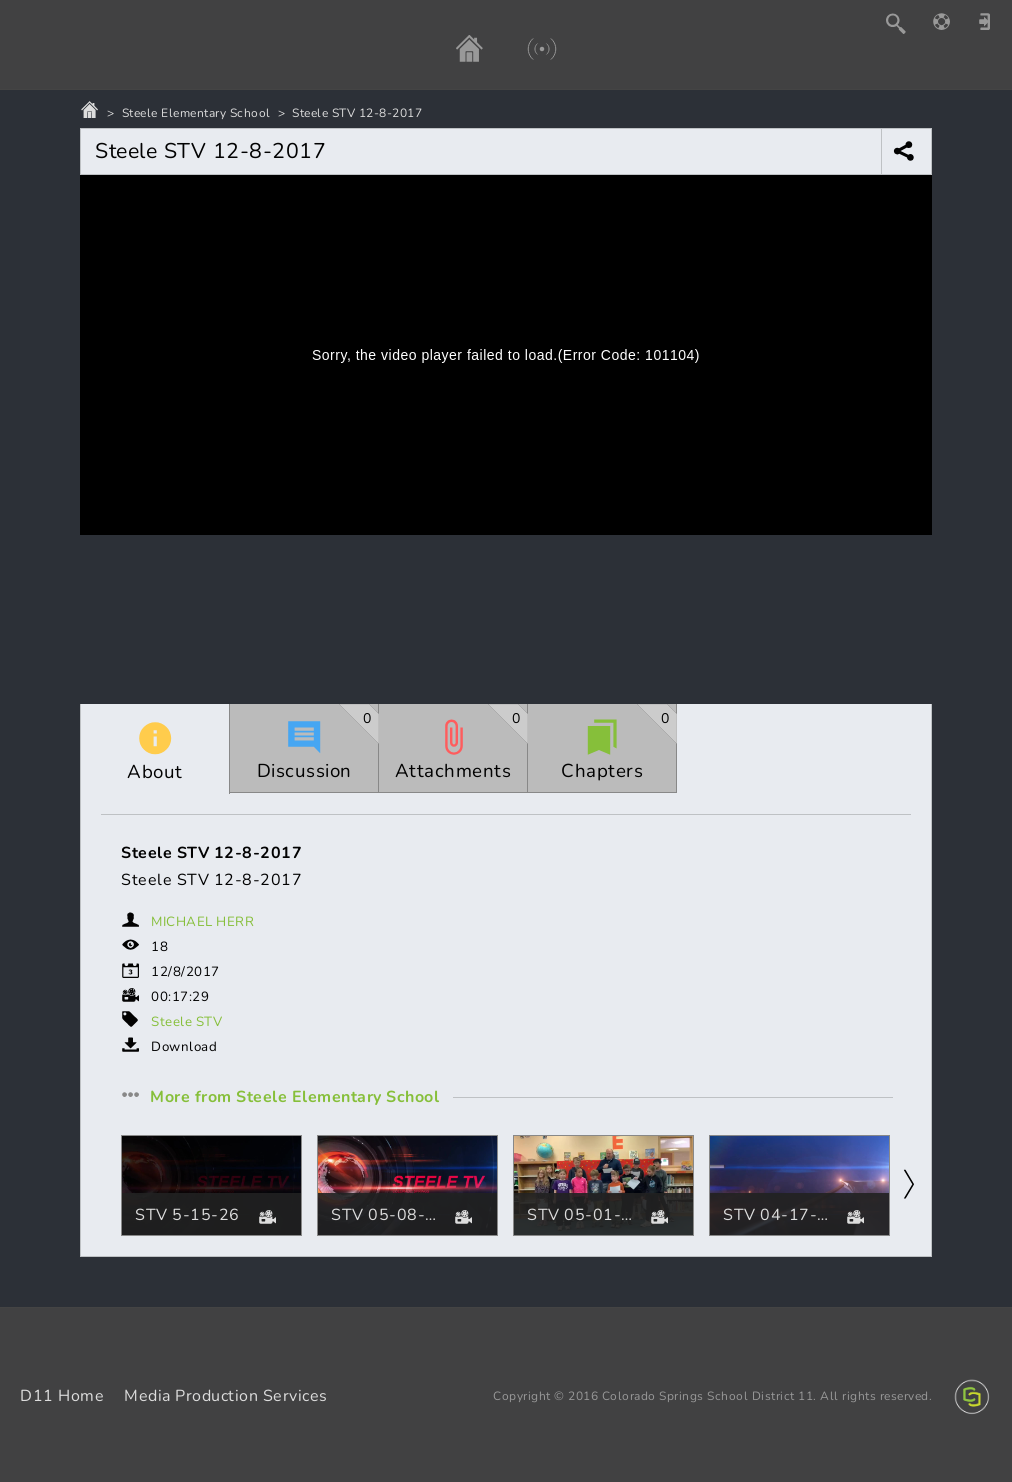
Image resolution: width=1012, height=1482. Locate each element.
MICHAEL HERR (202, 922)
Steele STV (186, 1022)
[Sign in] (992, 21)
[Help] (952, 21)
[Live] (522, 48)
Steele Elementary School (196, 113)
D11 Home (62, 1396)
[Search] (905, 23)
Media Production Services (226, 1396)
